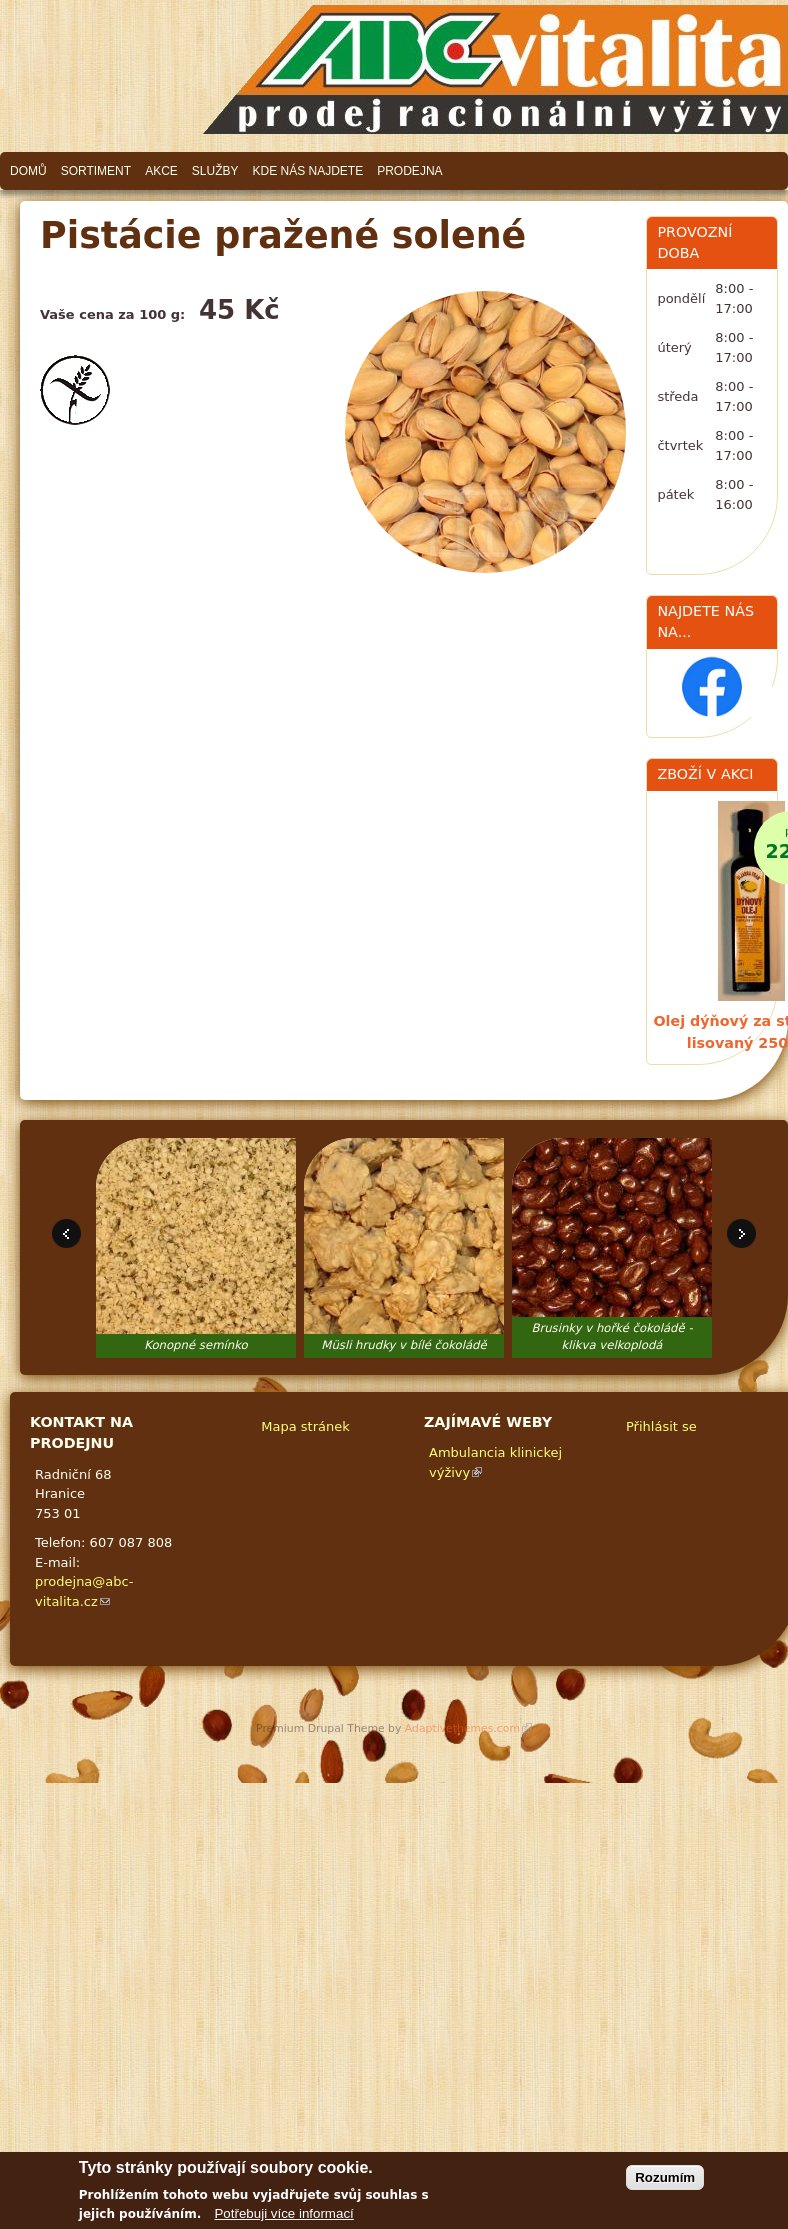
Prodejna (409, 171)
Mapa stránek (305, 1426)
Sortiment (96, 171)
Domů (28, 171)
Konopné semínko (195, 1345)
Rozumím (665, 2177)
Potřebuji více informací (283, 2213)
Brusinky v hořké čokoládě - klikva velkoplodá (611, 1337)
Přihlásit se (661, 1426)
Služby (215, 171)
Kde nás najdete (308, 171)
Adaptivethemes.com (468, 1728)
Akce (161, 171)
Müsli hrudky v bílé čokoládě (403, 1345)
